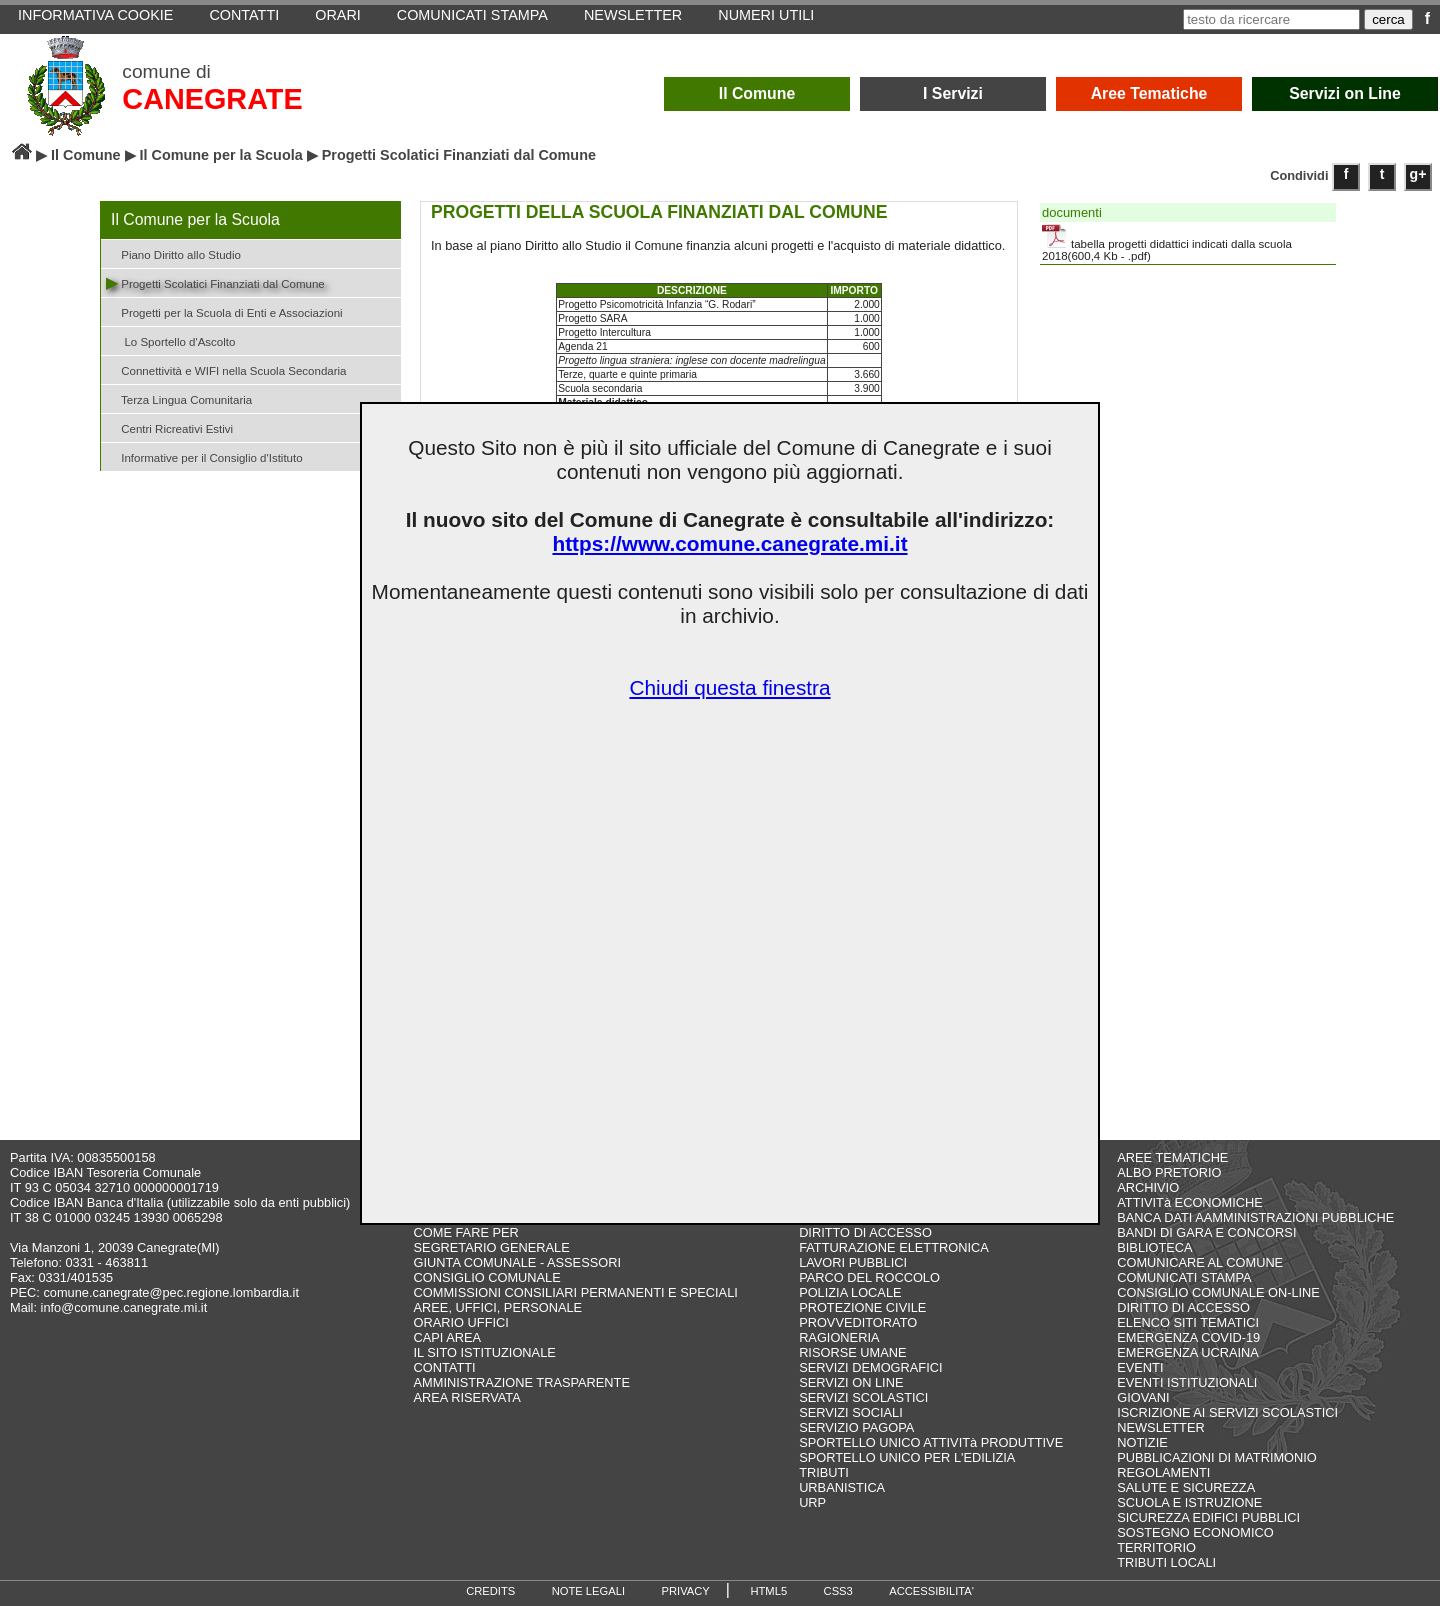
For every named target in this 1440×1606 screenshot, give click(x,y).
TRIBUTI (824, 1472)
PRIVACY (686, 1591)
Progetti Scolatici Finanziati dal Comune (215, 282)
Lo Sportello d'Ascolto (170, 340)
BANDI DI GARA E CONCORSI (1206, 1232)
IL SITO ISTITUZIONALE (485, 1352)
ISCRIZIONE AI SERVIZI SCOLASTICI (1227, 1412)
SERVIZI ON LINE (851, 1382)
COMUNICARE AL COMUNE (1200, 1262)
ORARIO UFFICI (461, 1322)
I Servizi (953, 93)
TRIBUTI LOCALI (1166, 1562)
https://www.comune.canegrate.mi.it (729, 543)
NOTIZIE (1142, 1442)
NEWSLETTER (1160, 1427)
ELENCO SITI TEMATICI (1188, 1322)
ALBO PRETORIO (1169, 1172)
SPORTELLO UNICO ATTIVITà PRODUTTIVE (931, 1442)
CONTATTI (445, 1367)
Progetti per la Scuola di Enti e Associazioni (224, 311)
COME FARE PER (466, 1232)
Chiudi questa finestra (729, 687)
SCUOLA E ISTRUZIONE (1189, 1502)
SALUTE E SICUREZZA (1186, 1487)
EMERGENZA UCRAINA (1188, 1352)
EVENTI (1140, 1367)
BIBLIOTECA (1154, 1247)
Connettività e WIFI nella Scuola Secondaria (226, 369)
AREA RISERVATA (467, 1397)
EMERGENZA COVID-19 (1188, 1337)
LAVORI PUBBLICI (853, 1262)
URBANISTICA (842, 1487)
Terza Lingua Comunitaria (179, 398)
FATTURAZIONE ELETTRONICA (894, 1247)
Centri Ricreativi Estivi (169, 427)
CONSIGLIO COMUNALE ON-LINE (1218, 1292)
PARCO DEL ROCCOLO (869, 1277)
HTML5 (768, 1591)
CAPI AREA (448, 1337)
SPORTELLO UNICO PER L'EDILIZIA (907, 1457)
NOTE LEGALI (588, 1591)
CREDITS (490, 1591)
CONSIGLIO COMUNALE (487, 1277)
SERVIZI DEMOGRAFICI (870, 1367)
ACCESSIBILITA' (931, 1591)
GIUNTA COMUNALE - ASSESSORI (517, 1262)
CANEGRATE (212, 99)
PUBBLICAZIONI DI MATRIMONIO (1217, 1457)
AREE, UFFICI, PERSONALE (498, 1307)
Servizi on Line (1345, 93)
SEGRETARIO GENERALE (492, 1247)
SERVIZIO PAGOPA (856, 1427)
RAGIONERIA (839, 1337)
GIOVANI (1143, 1397)
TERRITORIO (1156, 1547)
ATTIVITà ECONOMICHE (1190, 1202)
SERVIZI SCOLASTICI (863, 1397)
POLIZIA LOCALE (850, 1292)
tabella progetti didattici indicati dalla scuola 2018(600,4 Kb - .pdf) (1167, 243)
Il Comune (757, 93)
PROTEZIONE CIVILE (862, 1307)
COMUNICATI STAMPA (1184, 1277)
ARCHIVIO (1148, 1187)
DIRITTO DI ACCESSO (865, 1232)
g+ (1418, 174)
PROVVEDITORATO (858, 1322)
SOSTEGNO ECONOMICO (1195, 1532)
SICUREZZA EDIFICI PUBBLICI (1208, 1517)
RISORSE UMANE (852, 1352)
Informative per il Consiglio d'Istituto (204, 456)
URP (812, 1502)
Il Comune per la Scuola (221, 155)
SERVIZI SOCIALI (851, 1412)
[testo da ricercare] (1271, 19)
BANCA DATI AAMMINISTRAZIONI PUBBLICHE (1255, 1217)
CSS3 (838, 1591)
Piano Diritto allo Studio (173, 253)
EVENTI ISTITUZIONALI (1187, 1382)
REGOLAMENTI (1163, 1472)
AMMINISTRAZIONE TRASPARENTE (522, 1382)
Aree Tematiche (1149, 93)
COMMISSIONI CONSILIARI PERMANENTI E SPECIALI (576, 1292)
